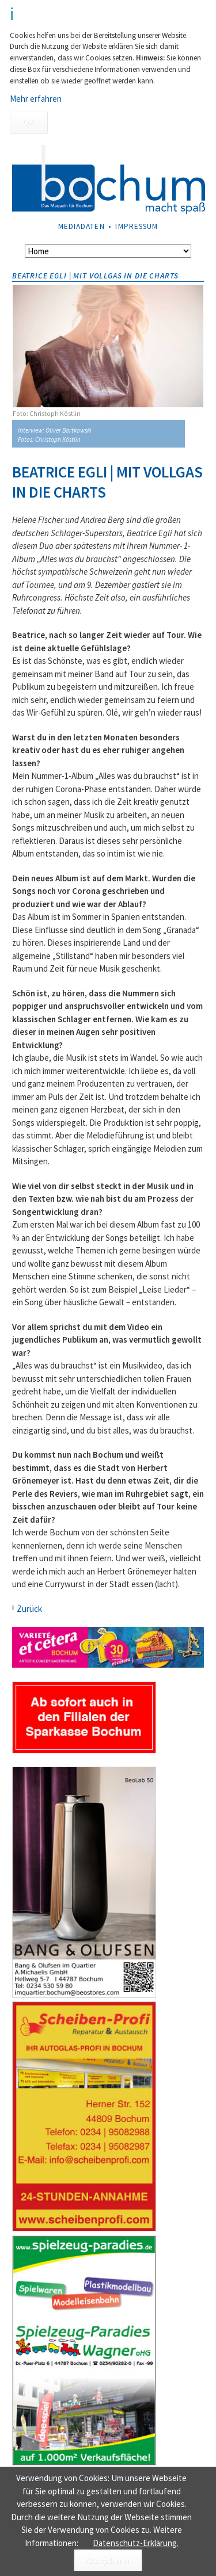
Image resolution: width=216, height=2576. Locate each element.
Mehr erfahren (36, 98)
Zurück (29, 1608)
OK (28, 122)
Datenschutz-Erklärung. (136, 2542)
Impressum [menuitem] (136, 226)
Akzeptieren (108, 2560)
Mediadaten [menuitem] (81, 226)
